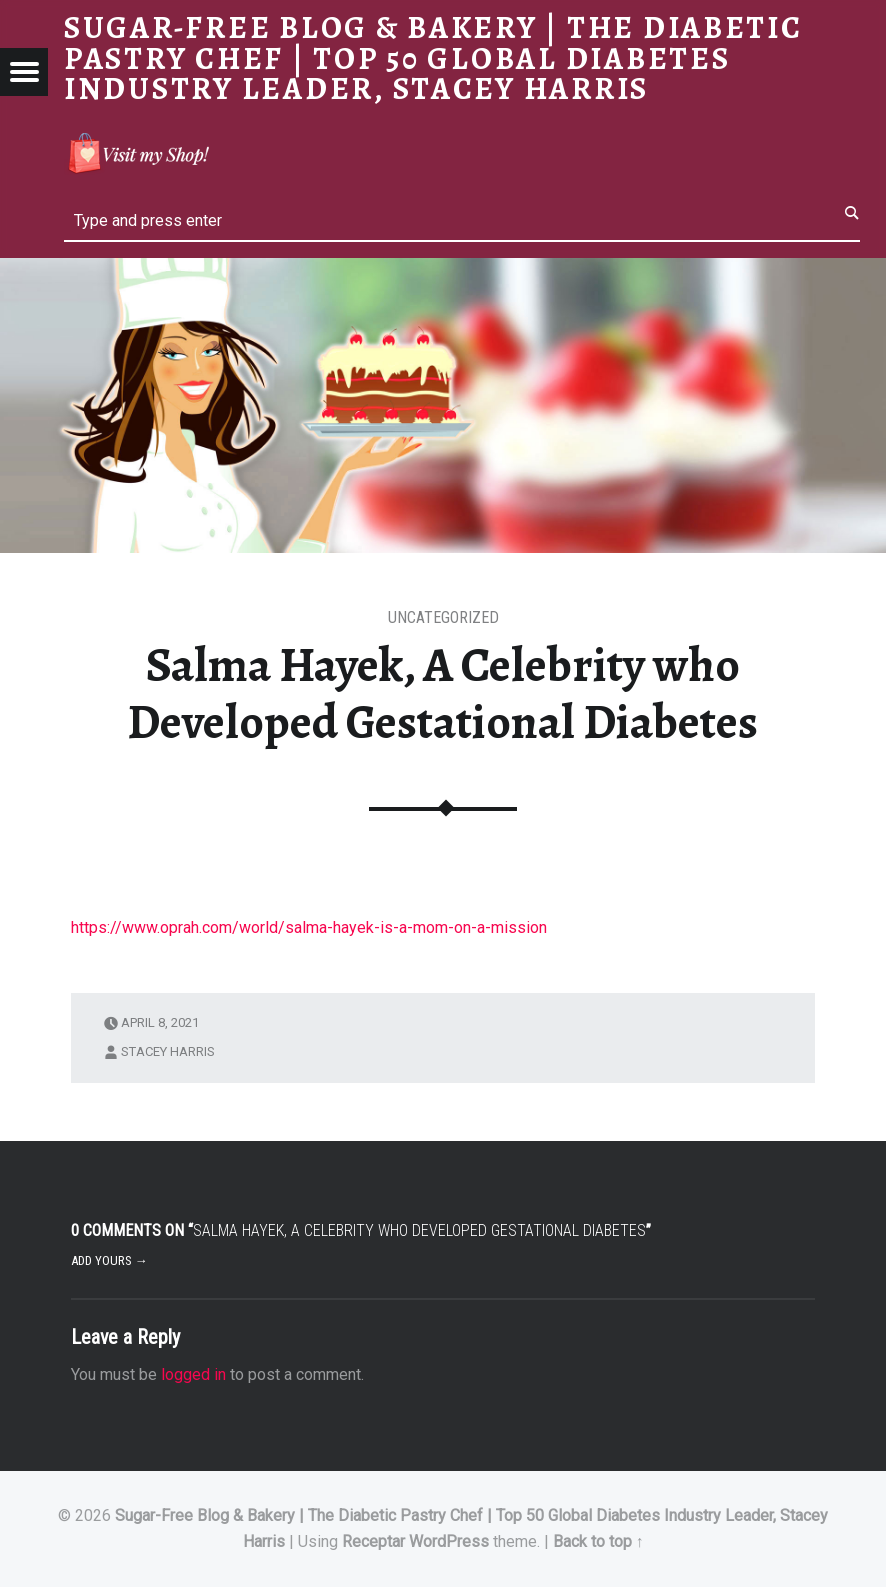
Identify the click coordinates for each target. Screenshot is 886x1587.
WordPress (449, 1541)
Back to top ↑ (598, 1541)
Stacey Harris (168, 1051)
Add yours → (109, 1260)
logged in (193, 1374)
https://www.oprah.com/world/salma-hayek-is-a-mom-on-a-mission (309, 927)
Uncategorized (443, 617)
